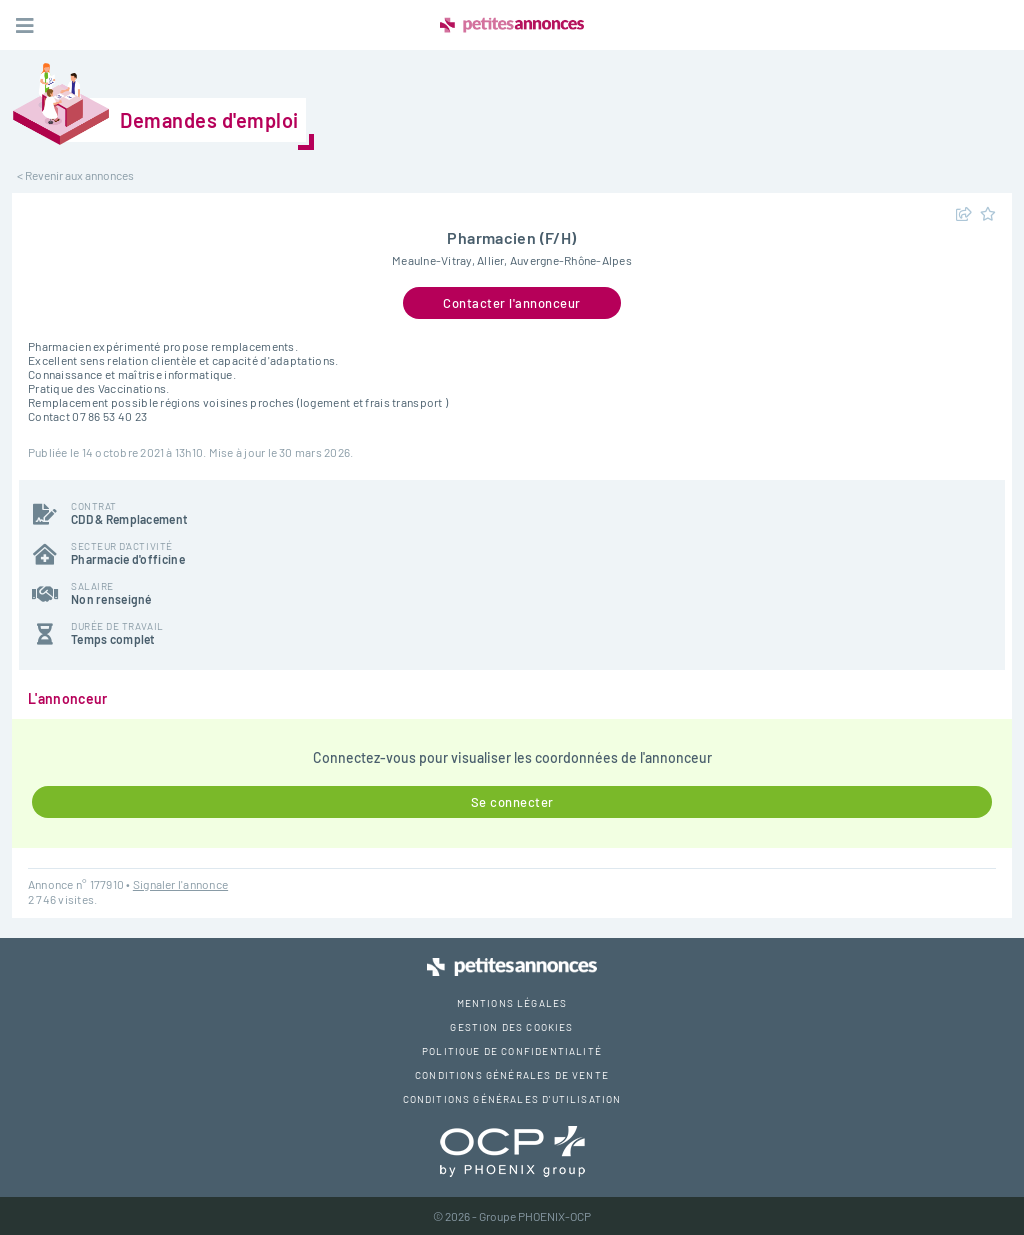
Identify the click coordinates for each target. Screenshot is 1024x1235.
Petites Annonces (512, 25)
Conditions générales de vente (512, 1075)
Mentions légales (512, 1003)
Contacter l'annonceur (512, 303)
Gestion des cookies (511, 1027)
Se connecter (512, 802)
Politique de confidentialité (512, 1051)
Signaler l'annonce (180, 884)
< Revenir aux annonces (75, 175)
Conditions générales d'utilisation (512, 1099)
